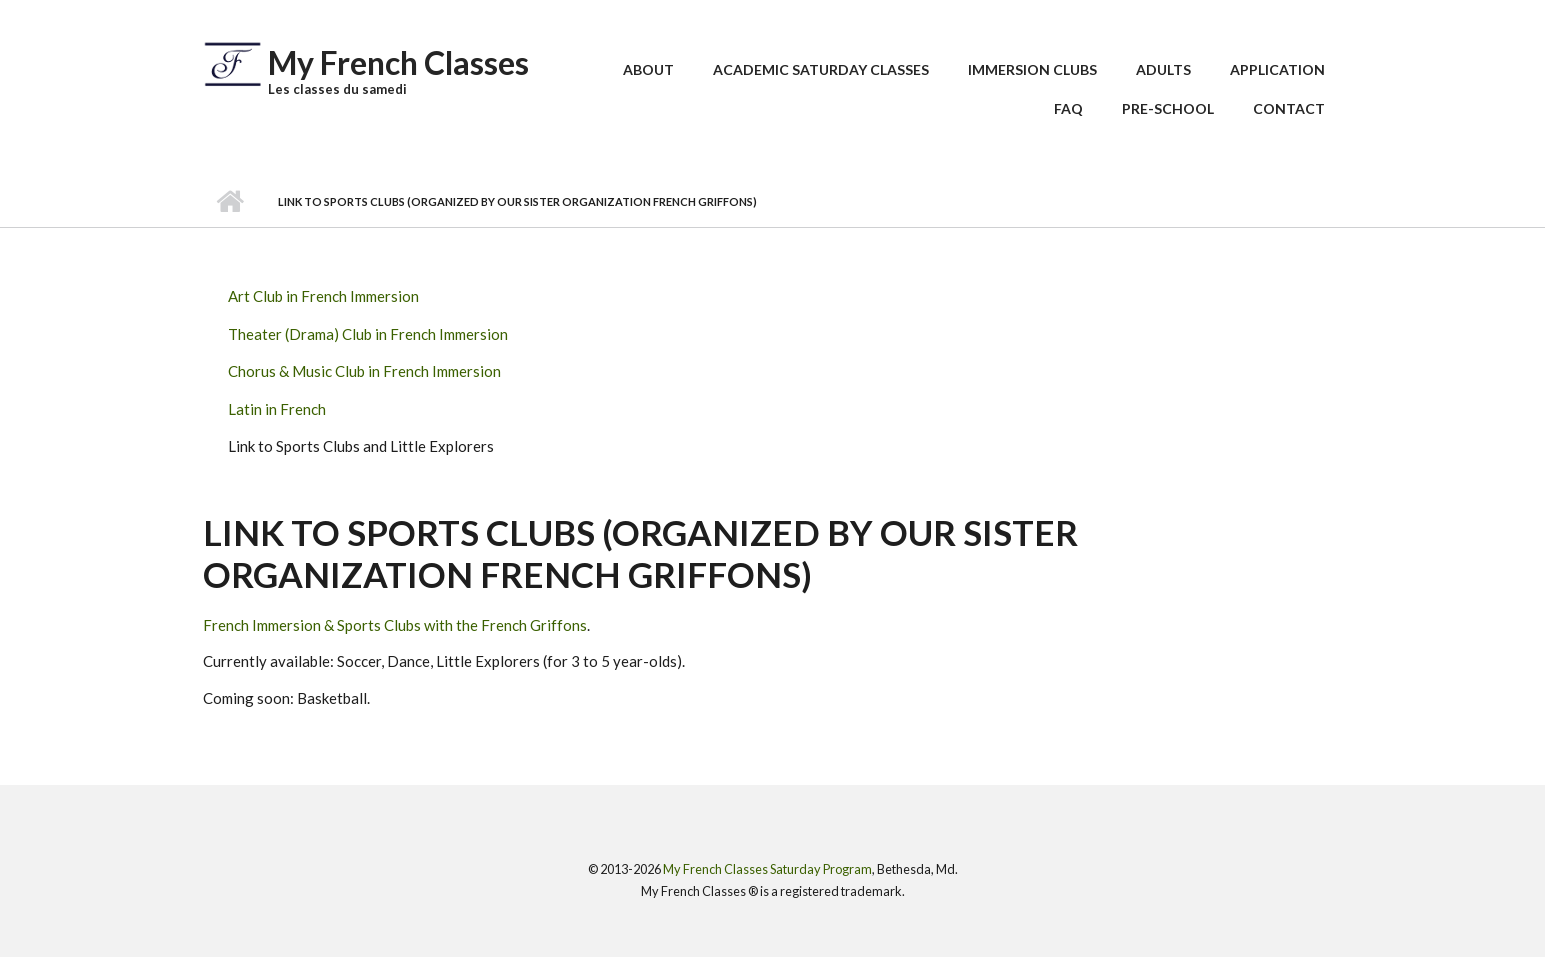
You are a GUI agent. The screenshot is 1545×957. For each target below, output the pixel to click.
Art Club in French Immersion (323, 296)
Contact (1289, 108)
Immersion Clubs (1032, 69)
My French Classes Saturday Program (767, 869)
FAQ (1068, 108)
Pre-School (1168, 108)
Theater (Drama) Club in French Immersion (368, 334)
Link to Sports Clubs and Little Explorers (361, 446)
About (648, 69)
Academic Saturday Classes (821, 69)
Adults (1163, 69)
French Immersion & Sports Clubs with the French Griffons (395, 625)
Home (230, 202)
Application (1277, 69)
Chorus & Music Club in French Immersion (364, 371)
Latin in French (277, 409)
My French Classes (398, 62)
